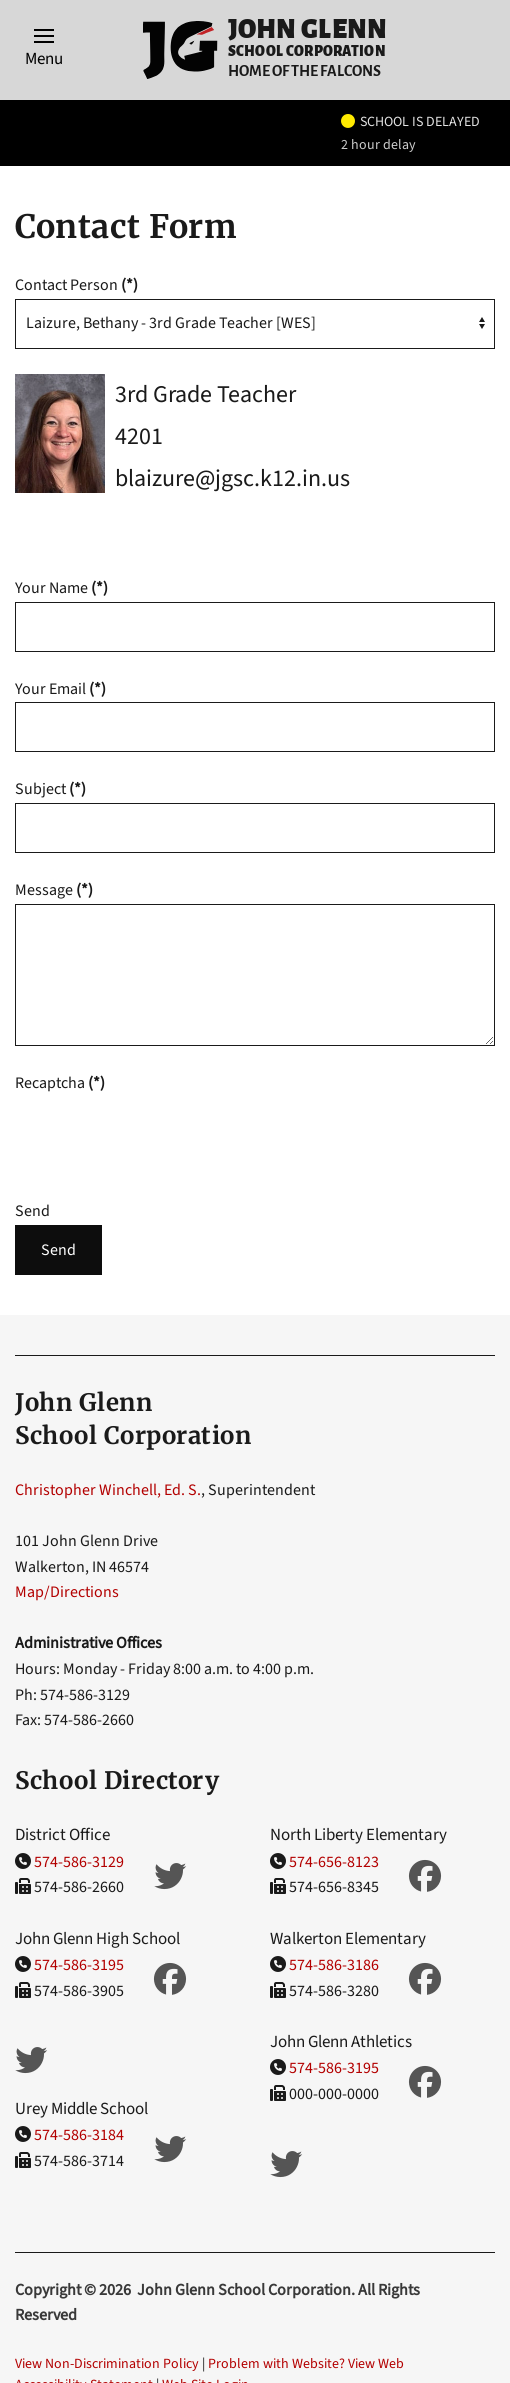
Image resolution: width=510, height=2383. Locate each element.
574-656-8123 (334, 1862)
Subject (50, 789)
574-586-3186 (334, 1965)
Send (32, 1211)
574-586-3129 (79, 1862)
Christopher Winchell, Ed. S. (108, 1490)
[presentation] (167, 1135)
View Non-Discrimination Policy (107, 2364)
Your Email (60, 689)
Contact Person (76, 285)
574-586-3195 (79, 1965)
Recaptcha (60, 1083)
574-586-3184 (79, 2135)
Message (54, 890)
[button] (44, 50)
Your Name (61, 588)
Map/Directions (67, 1592)
